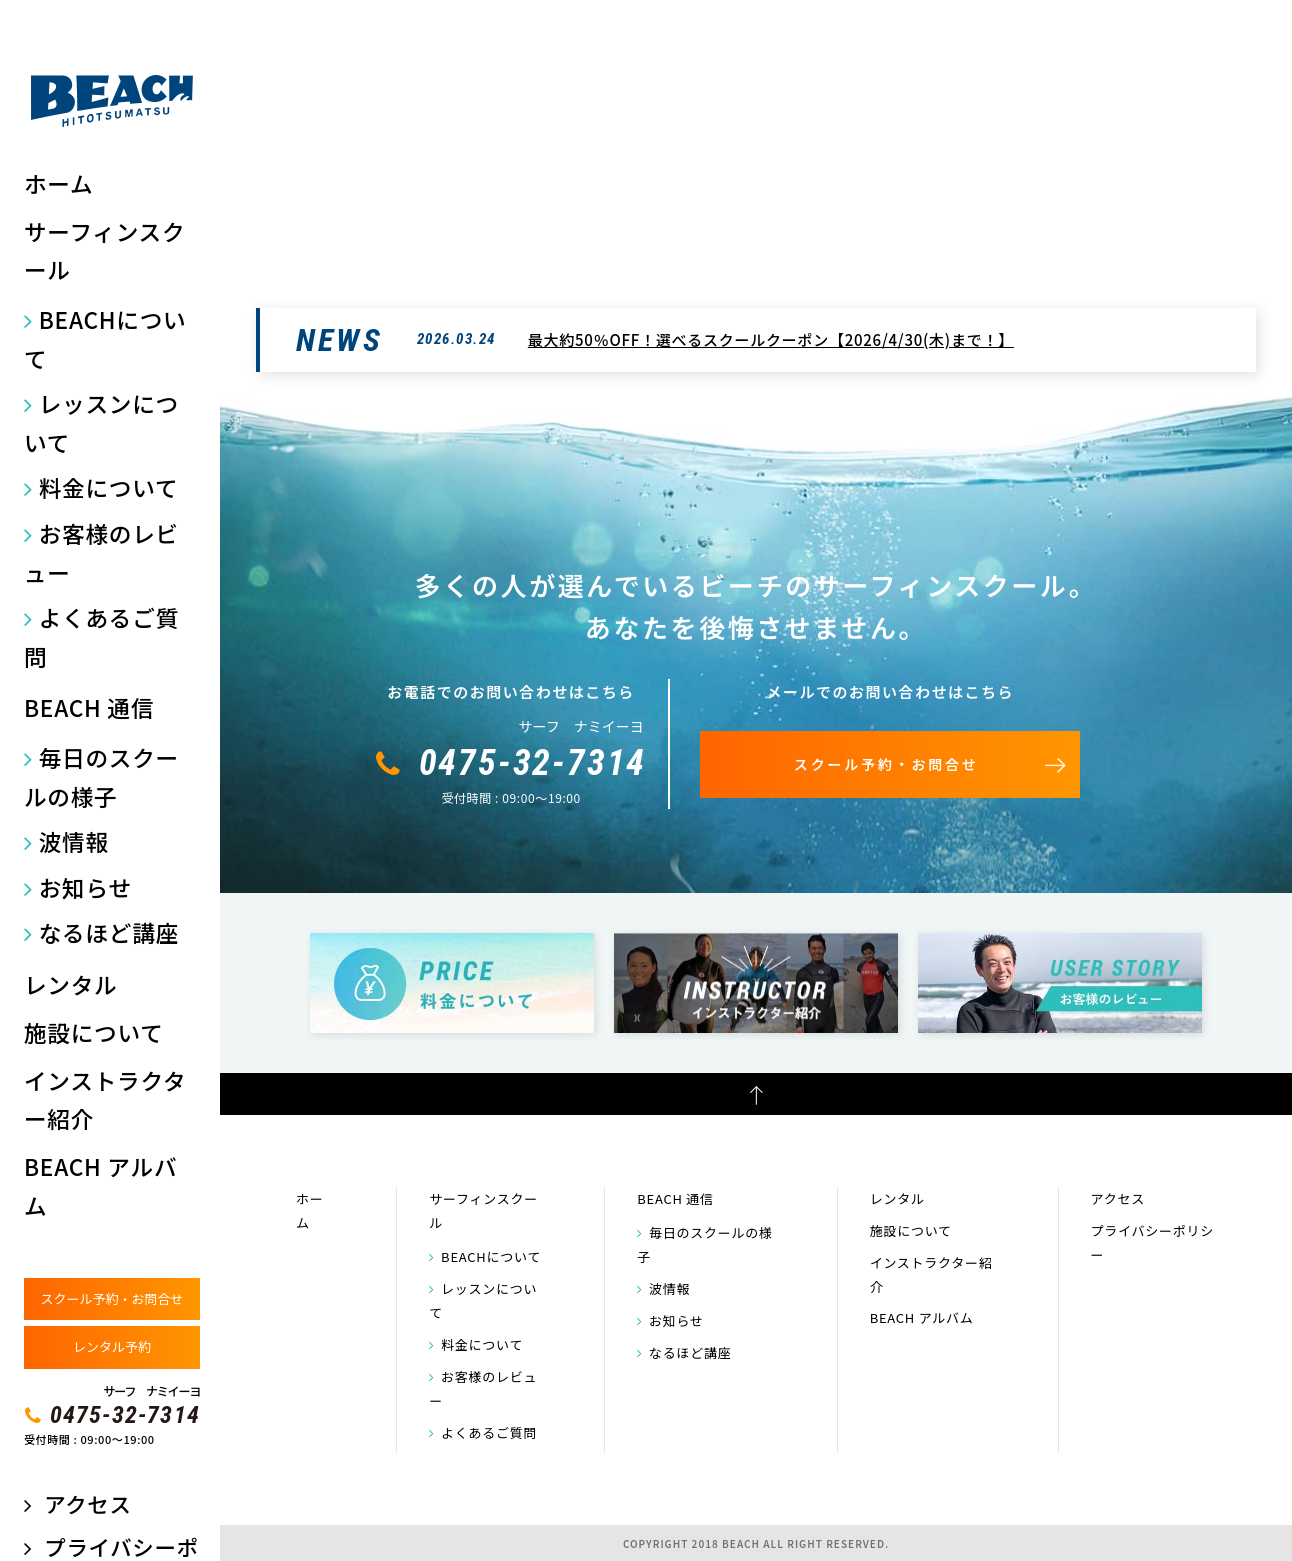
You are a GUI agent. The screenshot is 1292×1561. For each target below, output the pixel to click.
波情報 (74, 841)
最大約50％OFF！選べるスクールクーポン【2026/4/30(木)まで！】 (771, 339)
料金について (109, 487)
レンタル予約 (112, 1346)
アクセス (87, 1503)
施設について (94, 1032)
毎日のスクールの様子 (101, 777)
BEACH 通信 (89, 707)
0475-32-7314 (125, 1415)
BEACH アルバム (100, 1185)
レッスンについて (101, 423)
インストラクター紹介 (105, 1099)
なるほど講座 (109, 932)
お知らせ (85, 887)
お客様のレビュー (101, 553)
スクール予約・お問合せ (111, 1298)
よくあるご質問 (101, 637)
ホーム (58, 183)
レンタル (71, 984)
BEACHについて (105, 339)
